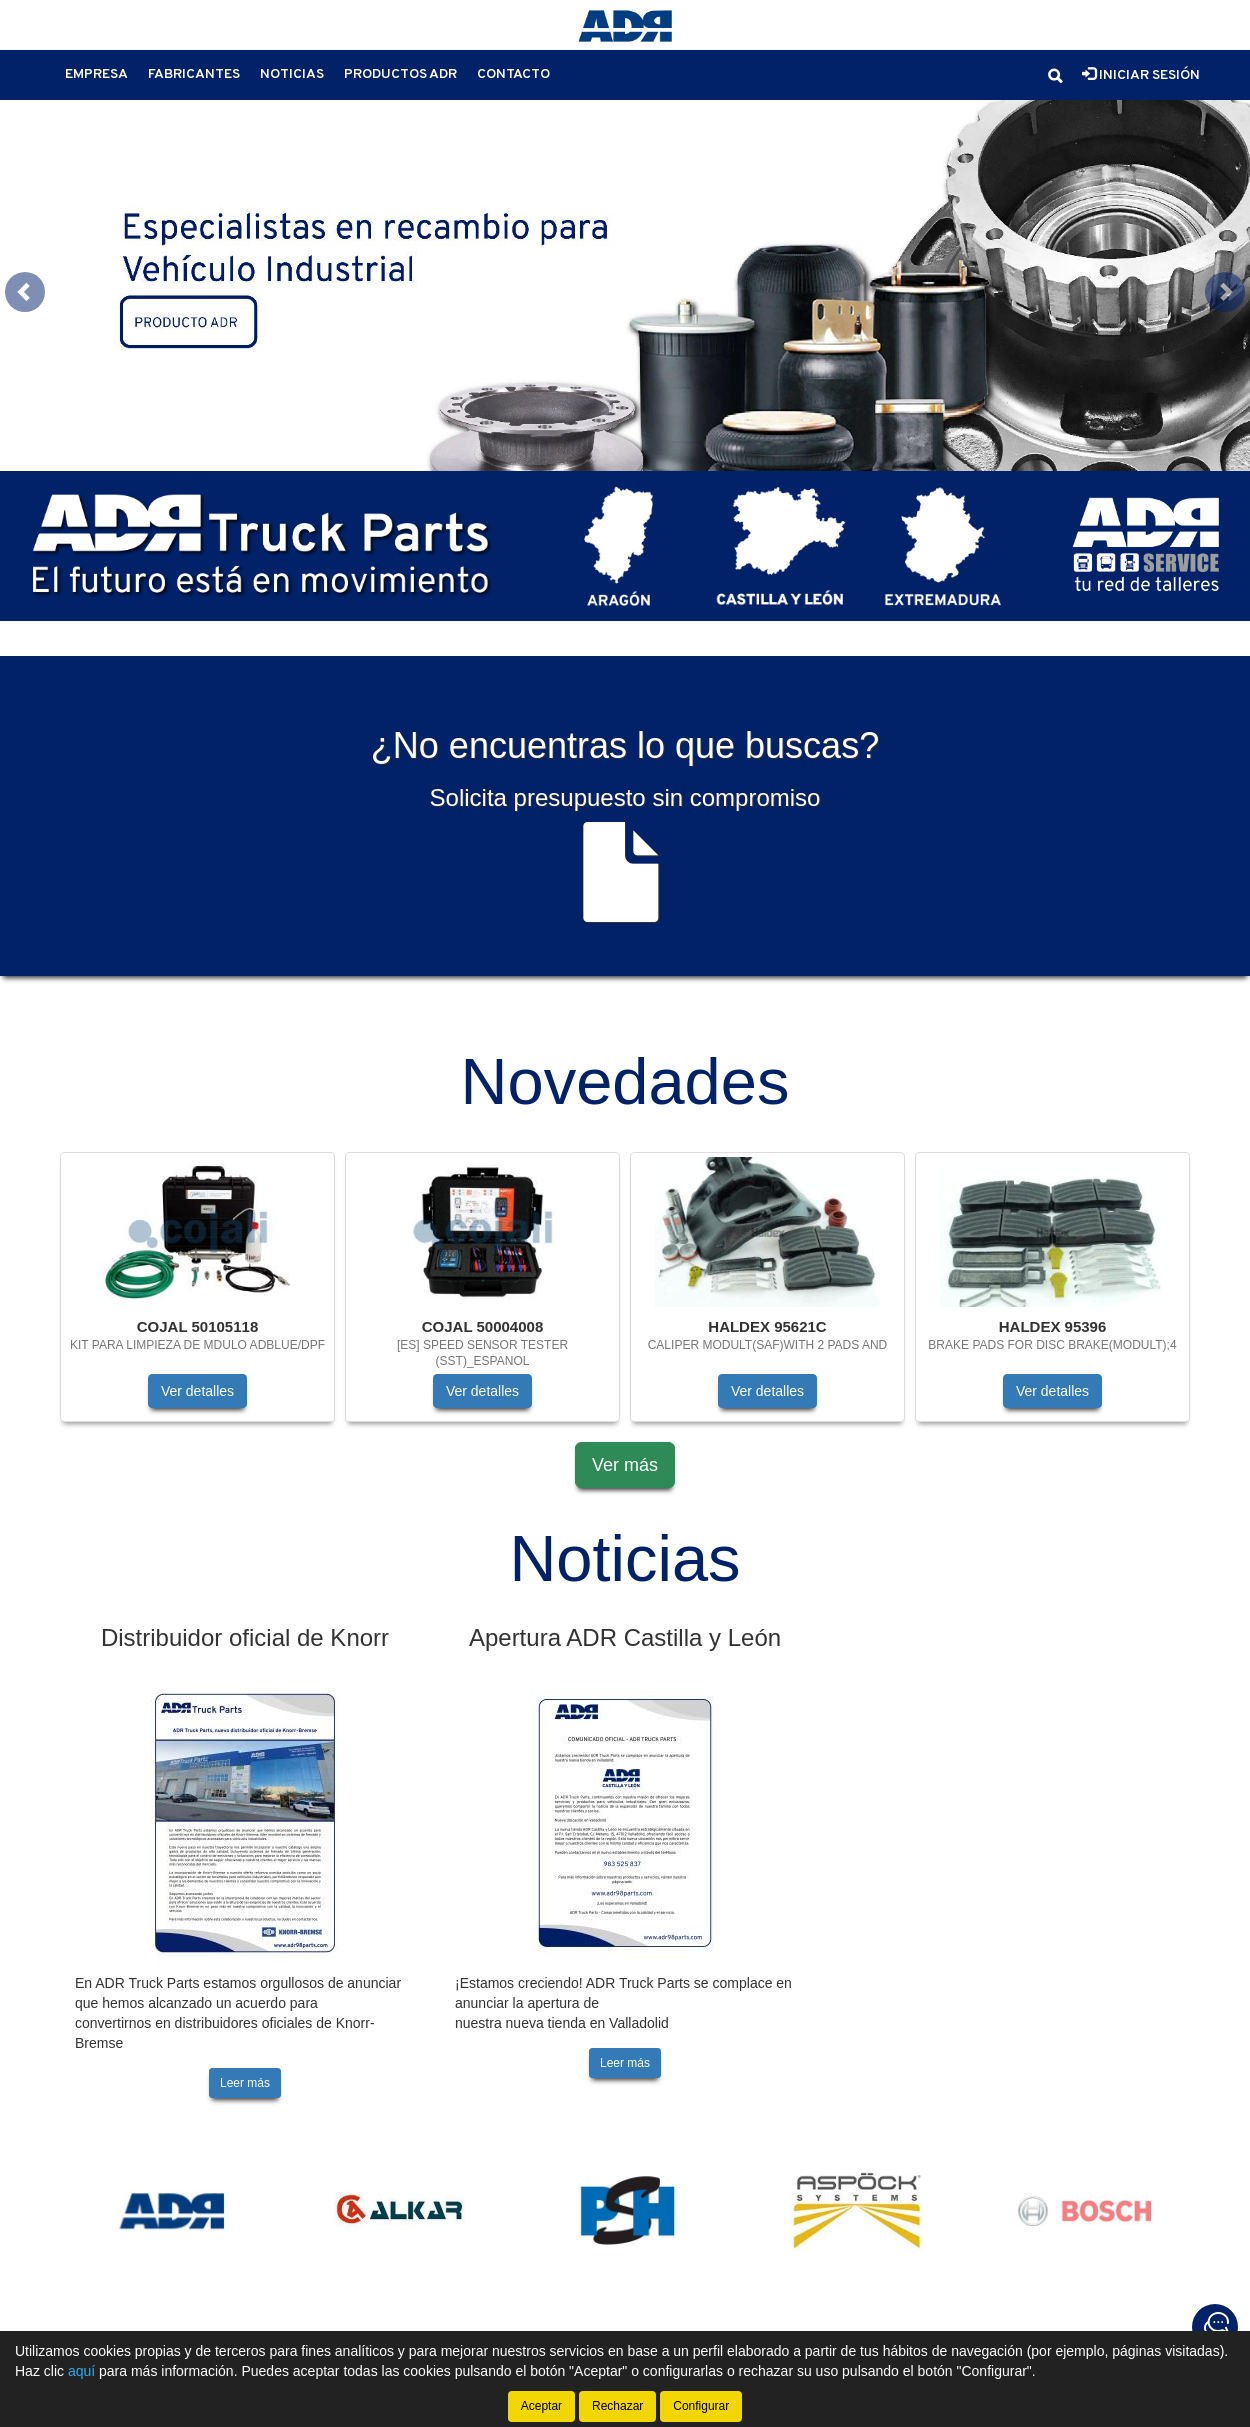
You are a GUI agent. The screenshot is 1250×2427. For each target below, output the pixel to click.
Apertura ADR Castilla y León (625, 1593)
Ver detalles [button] (197, 1348)
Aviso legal (206, 2325)
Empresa (96, 74)
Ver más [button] (625, 1422)
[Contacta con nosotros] (1215, 2327)
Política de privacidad (355, 2325)
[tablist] (625, 263)
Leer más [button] (245, 2039)
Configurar (701, 2406)
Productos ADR (400, 74)
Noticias (292, 74)
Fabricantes (194, 74)
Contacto (513, 74)
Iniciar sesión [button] (1141, 75)
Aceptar (541, 2406)
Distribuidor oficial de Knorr (245, 1593)
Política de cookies (534, 2325)
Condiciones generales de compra (756, 2325)
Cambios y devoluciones (996, 2325)
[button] (1055, 76)
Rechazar (617, 2406)
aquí (81, 2371)
